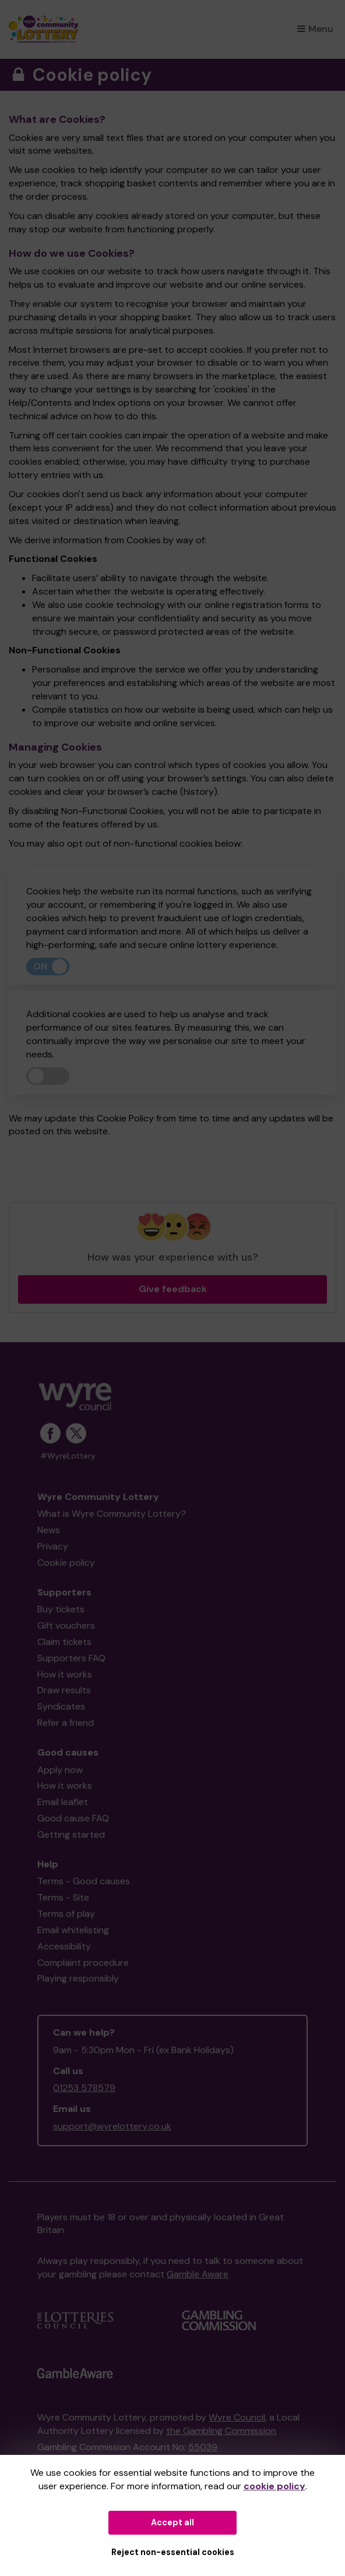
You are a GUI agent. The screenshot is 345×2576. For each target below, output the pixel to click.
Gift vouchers (66, 1625)
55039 (202, 2447)
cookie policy (274, 2486)
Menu (315, 29)
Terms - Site (63, 1897)
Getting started (71, 1834)
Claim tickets (64, 1642)
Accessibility (64, 1946)
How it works (64, 1674)
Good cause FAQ (73, 1818)
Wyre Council (237, 2417)
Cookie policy (66, 1562)
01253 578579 (84, 2088)
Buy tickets (61, 1609)
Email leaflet (62, 1802)
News (48, 1530)
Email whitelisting (73, 1930)
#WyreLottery (68, 1456)
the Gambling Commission (221, 2431)
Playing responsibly (78, 1978)
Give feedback (173, 1289)
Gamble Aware (197, 2274)
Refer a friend (65, 1723)
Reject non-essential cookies (172, 2552)
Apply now (60, 1770)
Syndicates (61, 1706)
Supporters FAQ (71, 1658)
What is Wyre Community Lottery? (111, 1514)
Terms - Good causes (83, 1881)
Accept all (172, 2522)
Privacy (52, 1546)
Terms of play (66, 1914)
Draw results (64, 1690)
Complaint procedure (83, 1962)
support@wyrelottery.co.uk (112, 2126)
